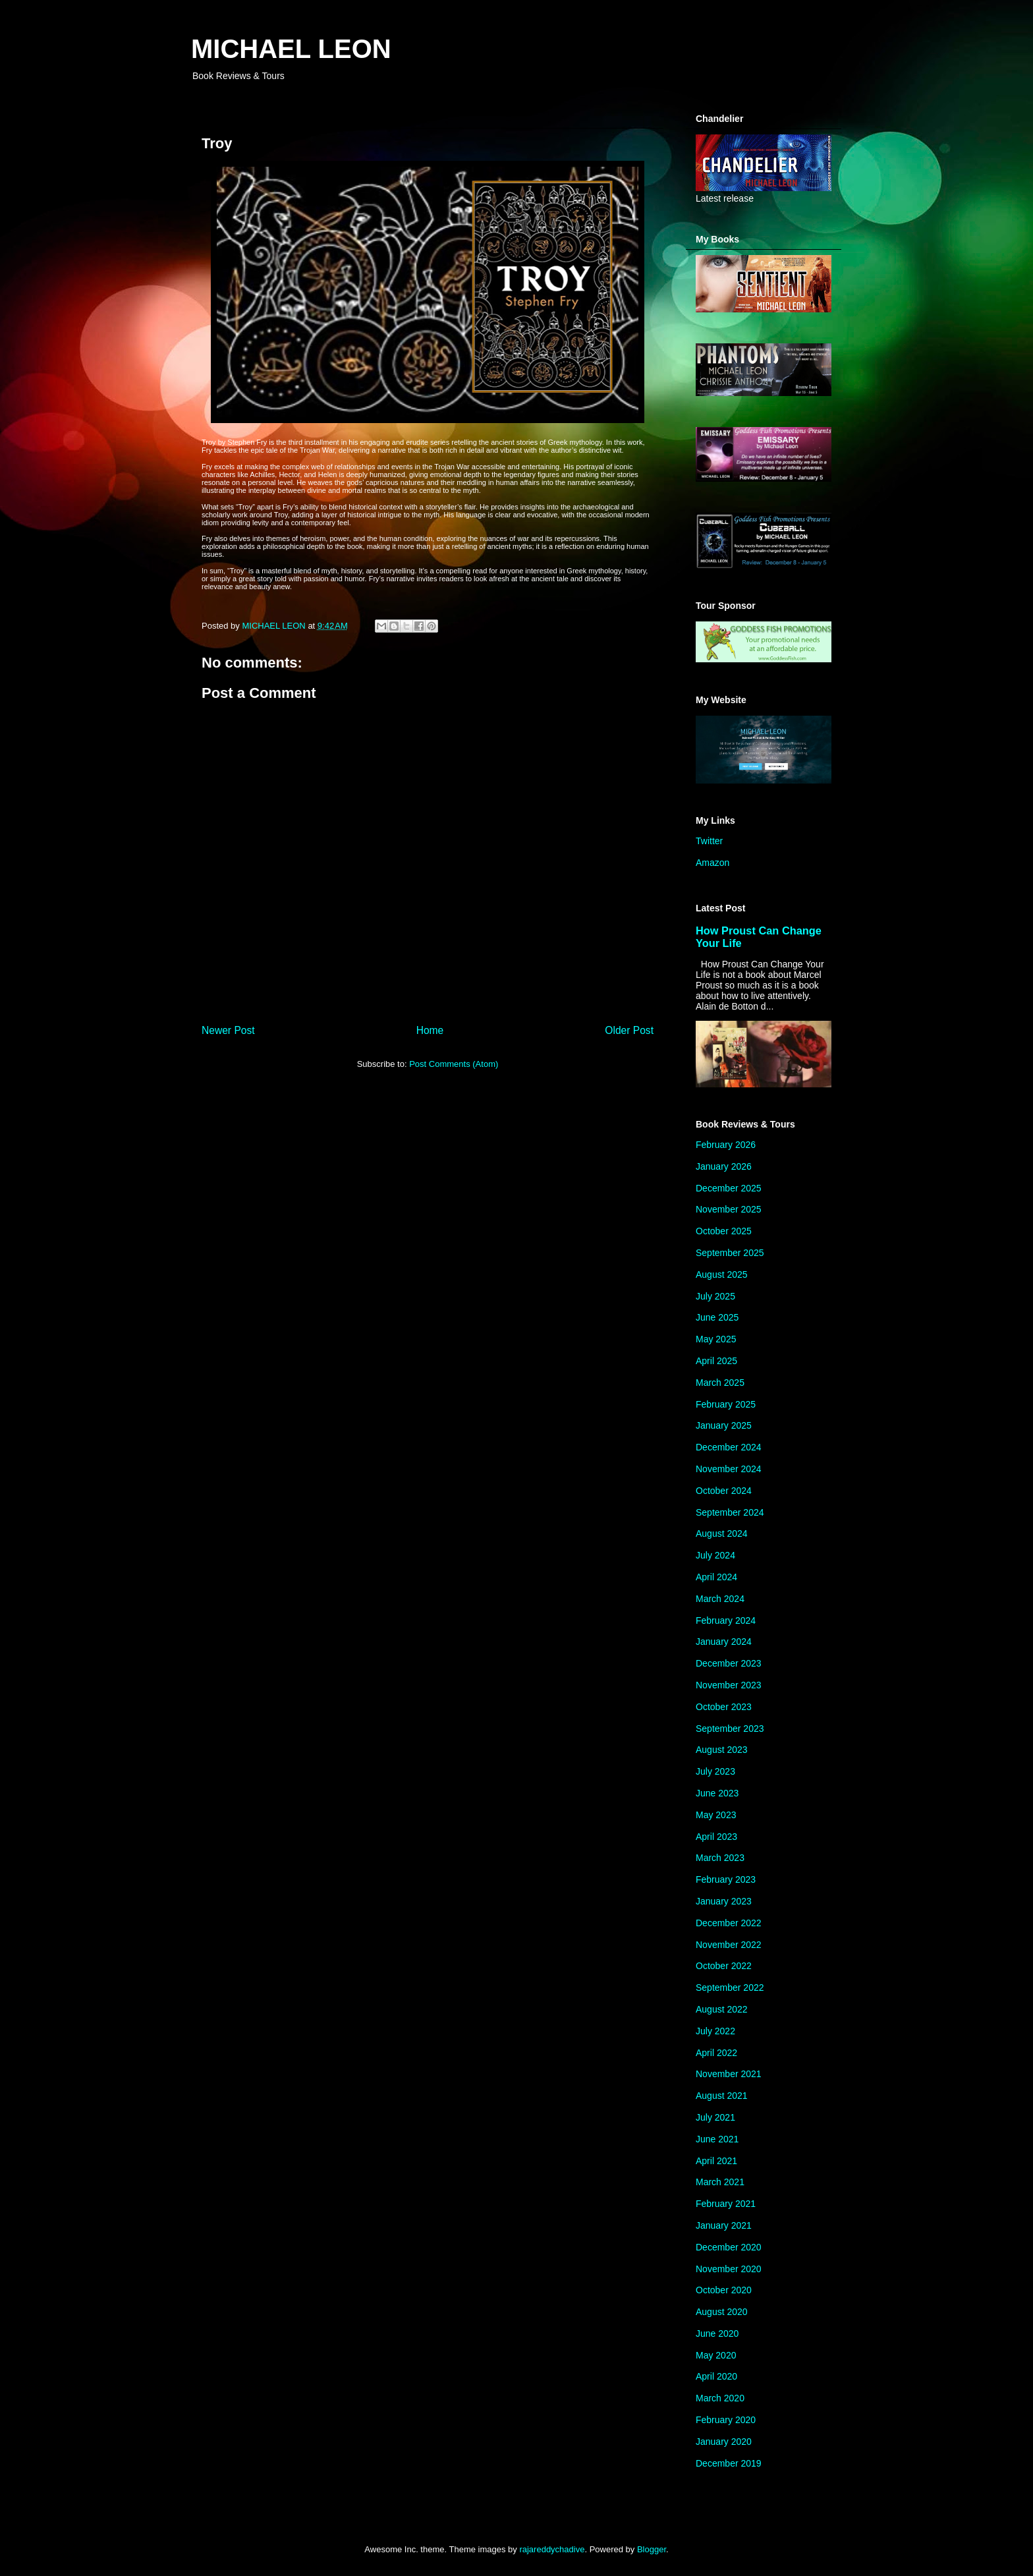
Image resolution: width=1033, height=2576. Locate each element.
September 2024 (730, 1512)
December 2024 (729, 1447)
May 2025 (716, 1339)
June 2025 (717, 1317)
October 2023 (724, 1707)
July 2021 (715, 2117)
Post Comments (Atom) (453, 1064)
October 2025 (724, 1231)
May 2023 (716, 1815)
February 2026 (726, 1144)
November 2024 (729, 1469)
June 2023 (717, 1793)
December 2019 (729, 2463)
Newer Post (228, 1030)
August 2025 (722, 1274)
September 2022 (730, 1987)
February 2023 (726, 1879)
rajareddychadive (551, 2549)
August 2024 (722, 1533)
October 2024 (724, 1490)
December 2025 (729, 1188)
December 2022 (729, 1923)
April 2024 (716, 1577)
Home (430, 1030)
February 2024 (726, 1620)
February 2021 (726, 2203)
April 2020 (716, 2376)
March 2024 (720, 1598)
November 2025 (729, 1209)
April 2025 (716, 1361)
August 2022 (722, 2009)
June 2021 (717, 2139)
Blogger (651, 2549)
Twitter (709, 841)
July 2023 (715, 1771)
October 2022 (724, 1966)
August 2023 (722, 1749)
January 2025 (724, 1425)
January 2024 (724, 1641)
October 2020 (724, 2290)
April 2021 (716, 2161)
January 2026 (724, 1166)
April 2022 (716, 2052)
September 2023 (730, 1728)
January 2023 (724, 1901)
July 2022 (715, 2031)
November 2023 (729, 1685)
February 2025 (726, 1404)
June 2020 (717, 2333)
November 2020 (729, 2269)
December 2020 (729, 2247)
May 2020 (716, 2355)
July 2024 (715, 1555)
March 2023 (720, 1857)
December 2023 (729, 1663)
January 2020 (724, 2441)
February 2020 (726, 2420)
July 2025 (715, 1296)
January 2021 (724, 2225)
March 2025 (720, 1382)
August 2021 (722, 2095)
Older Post (629, 1030)
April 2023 (716, 1836)
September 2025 (730, 1252)
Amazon (712, 862)
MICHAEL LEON (291, 48)
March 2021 (720, 2182)
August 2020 (722, 2311)
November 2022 (729, 1944)
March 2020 (720, 2398)
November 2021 (729, 2074)
